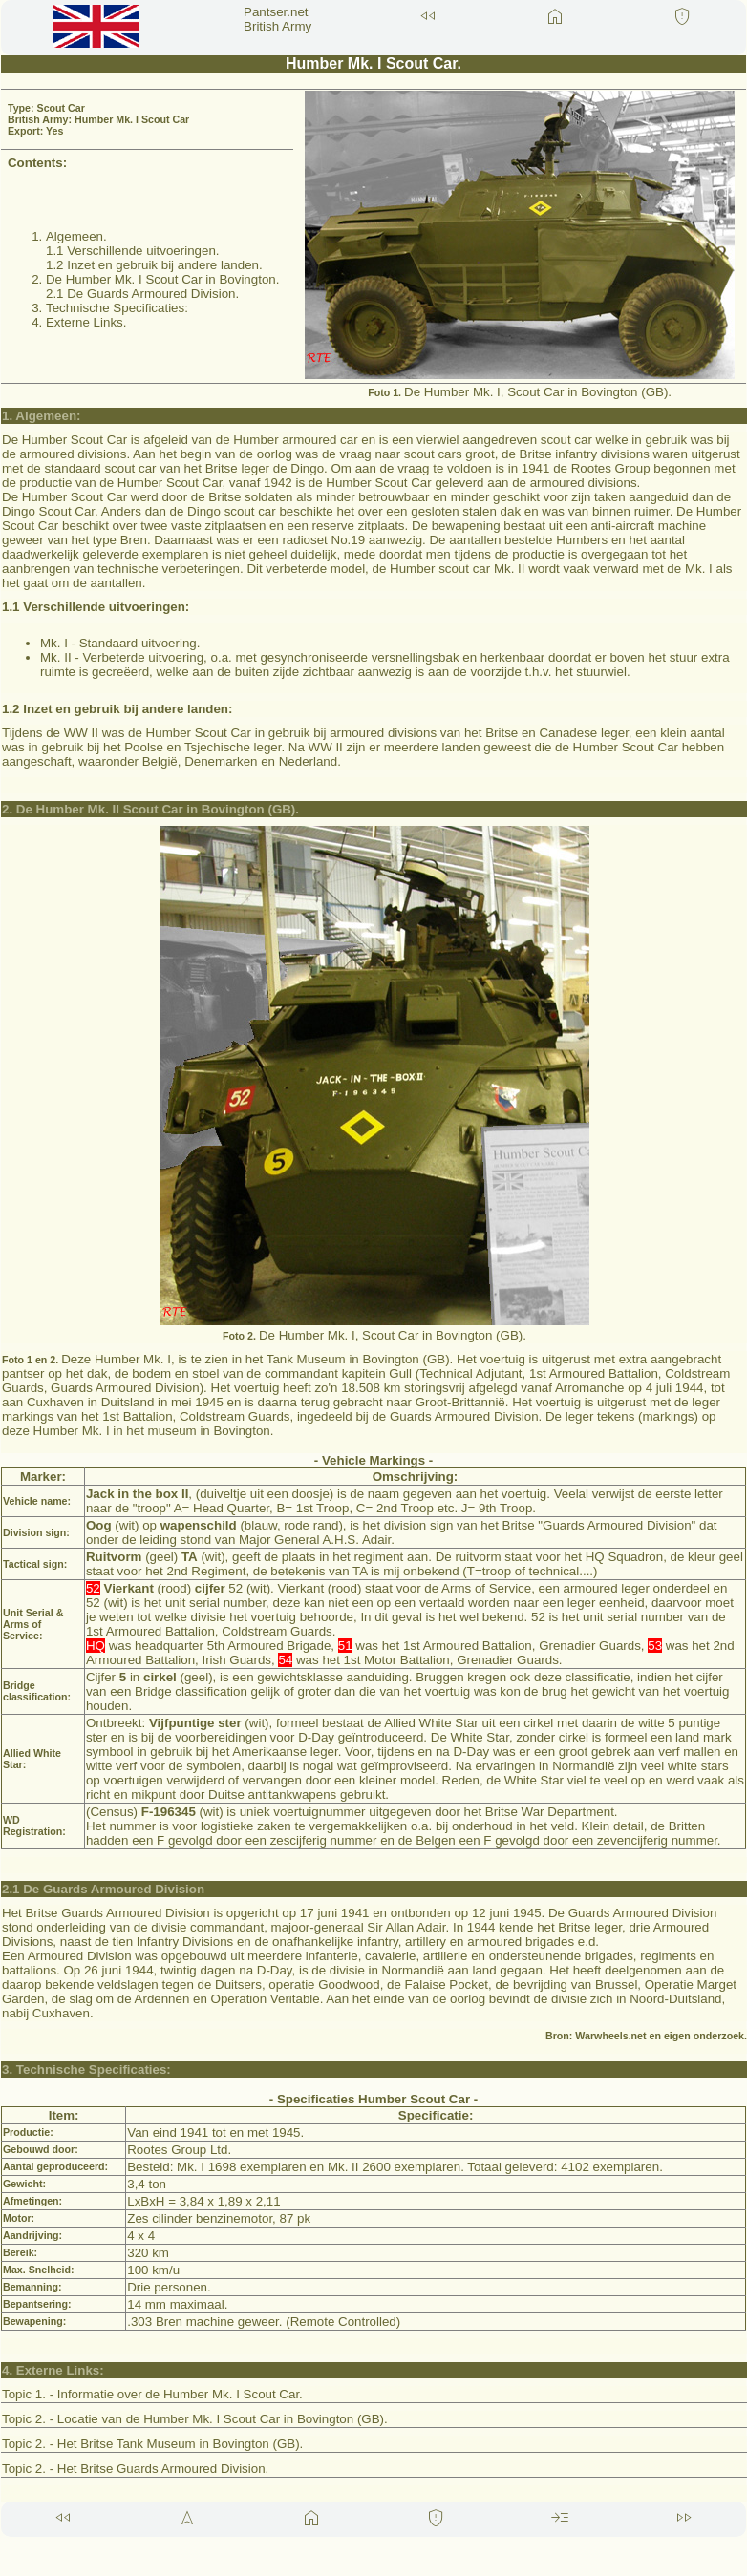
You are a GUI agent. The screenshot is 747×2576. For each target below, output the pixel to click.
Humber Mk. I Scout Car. (373, 63)
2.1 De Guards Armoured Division (103, 1889)
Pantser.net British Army (277, 19)
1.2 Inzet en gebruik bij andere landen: (117, 709)
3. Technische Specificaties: (86, 2069)
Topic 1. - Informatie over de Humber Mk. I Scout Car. (152, 2394)
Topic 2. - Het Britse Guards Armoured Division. (135, 2468)
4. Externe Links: (53, 2370)
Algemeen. (76, 236)
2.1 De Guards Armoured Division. (142, 293)
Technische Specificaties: (117, 308)
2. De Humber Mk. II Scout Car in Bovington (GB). (150, 809)
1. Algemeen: (41, 416)
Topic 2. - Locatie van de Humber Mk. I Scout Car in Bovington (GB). (195, 2419)
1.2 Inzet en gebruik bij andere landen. (154, 265)
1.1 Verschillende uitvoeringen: (95, 607)
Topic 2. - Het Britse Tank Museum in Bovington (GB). (152, 2444)
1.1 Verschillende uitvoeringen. (133, 250)
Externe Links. (86, 322)
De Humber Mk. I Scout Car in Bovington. (162, 279)
